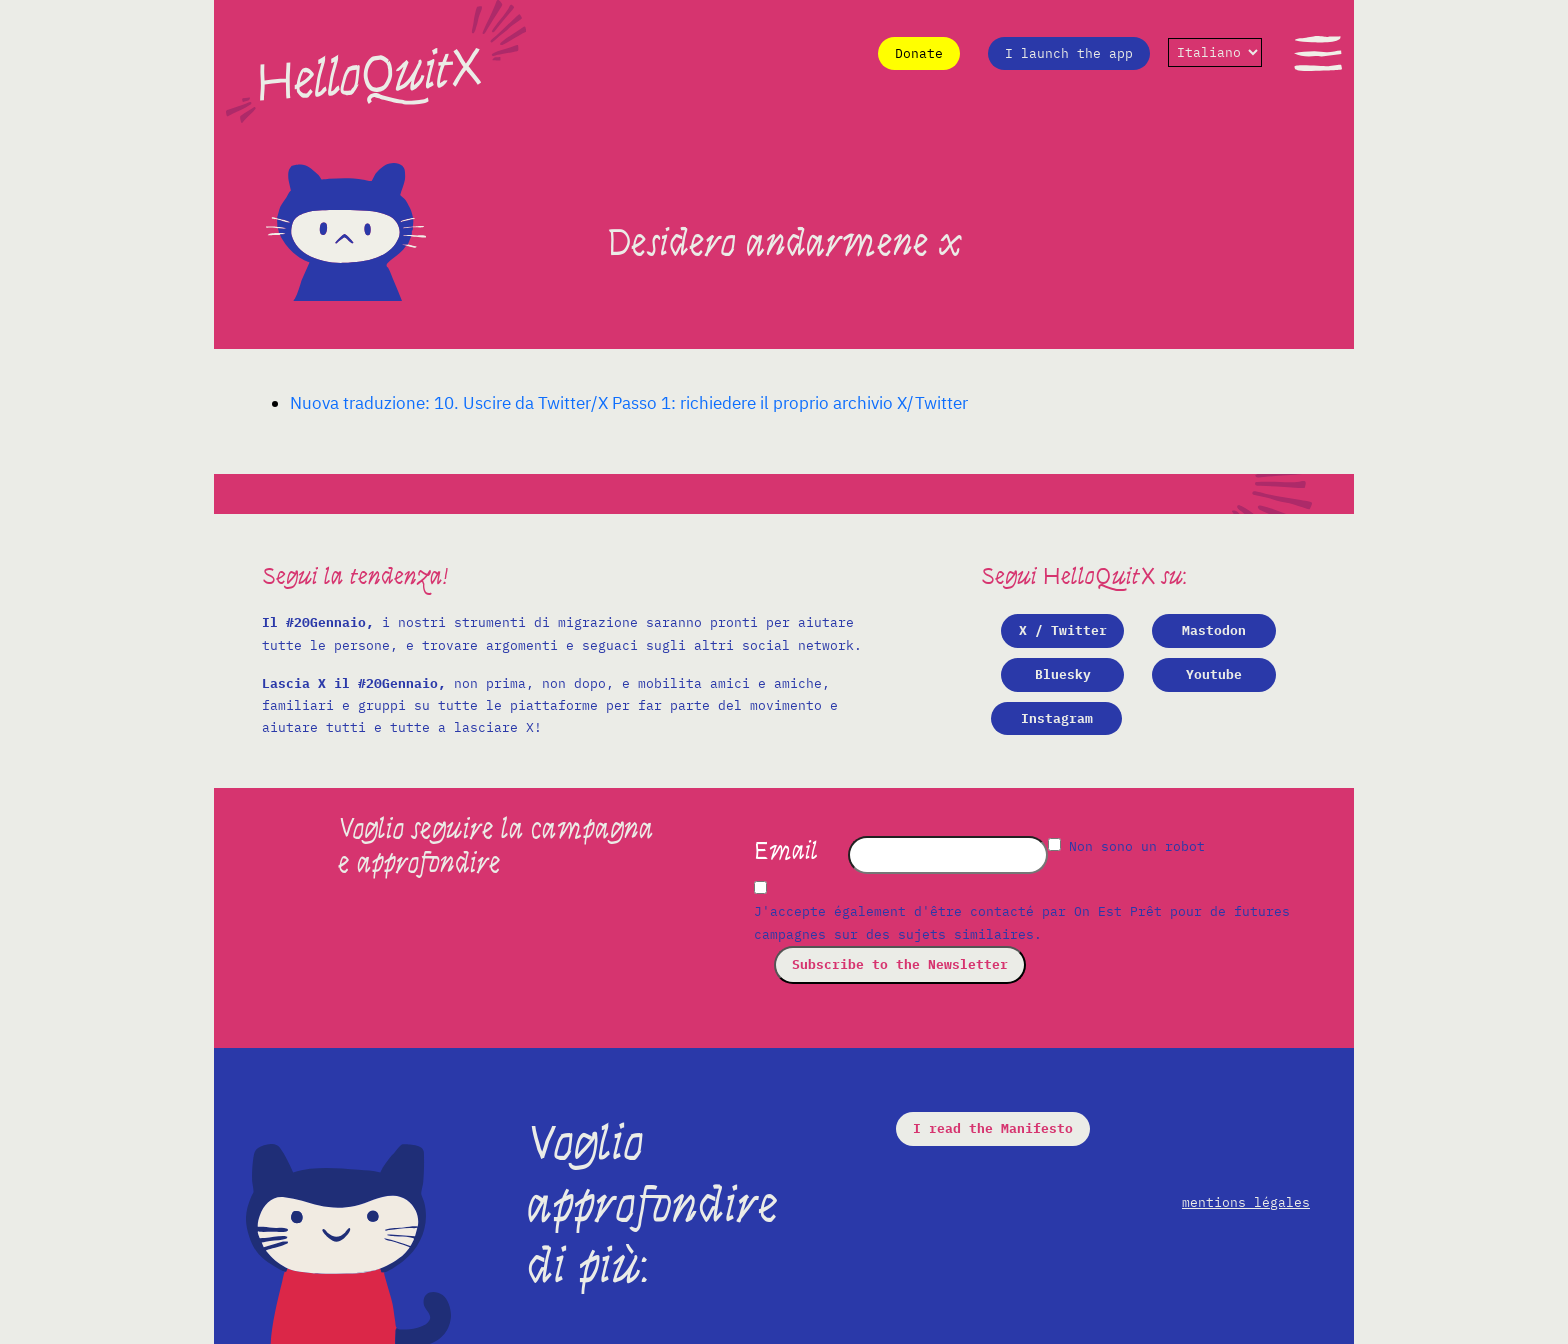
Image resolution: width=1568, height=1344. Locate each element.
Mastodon (1214, 630)
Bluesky (1063, 674)
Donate (919, 53)
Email (786, 851)
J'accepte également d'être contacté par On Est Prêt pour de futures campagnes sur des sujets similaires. (1022, 922)
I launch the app (1069, 53)
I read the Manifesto (993, 1128)
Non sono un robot (1126, 846)
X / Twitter (1063, 630)
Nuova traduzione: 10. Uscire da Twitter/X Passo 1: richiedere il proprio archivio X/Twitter (629, 403)
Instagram (1057, 718)
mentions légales (1246, 1202)
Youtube (1214, 674)
